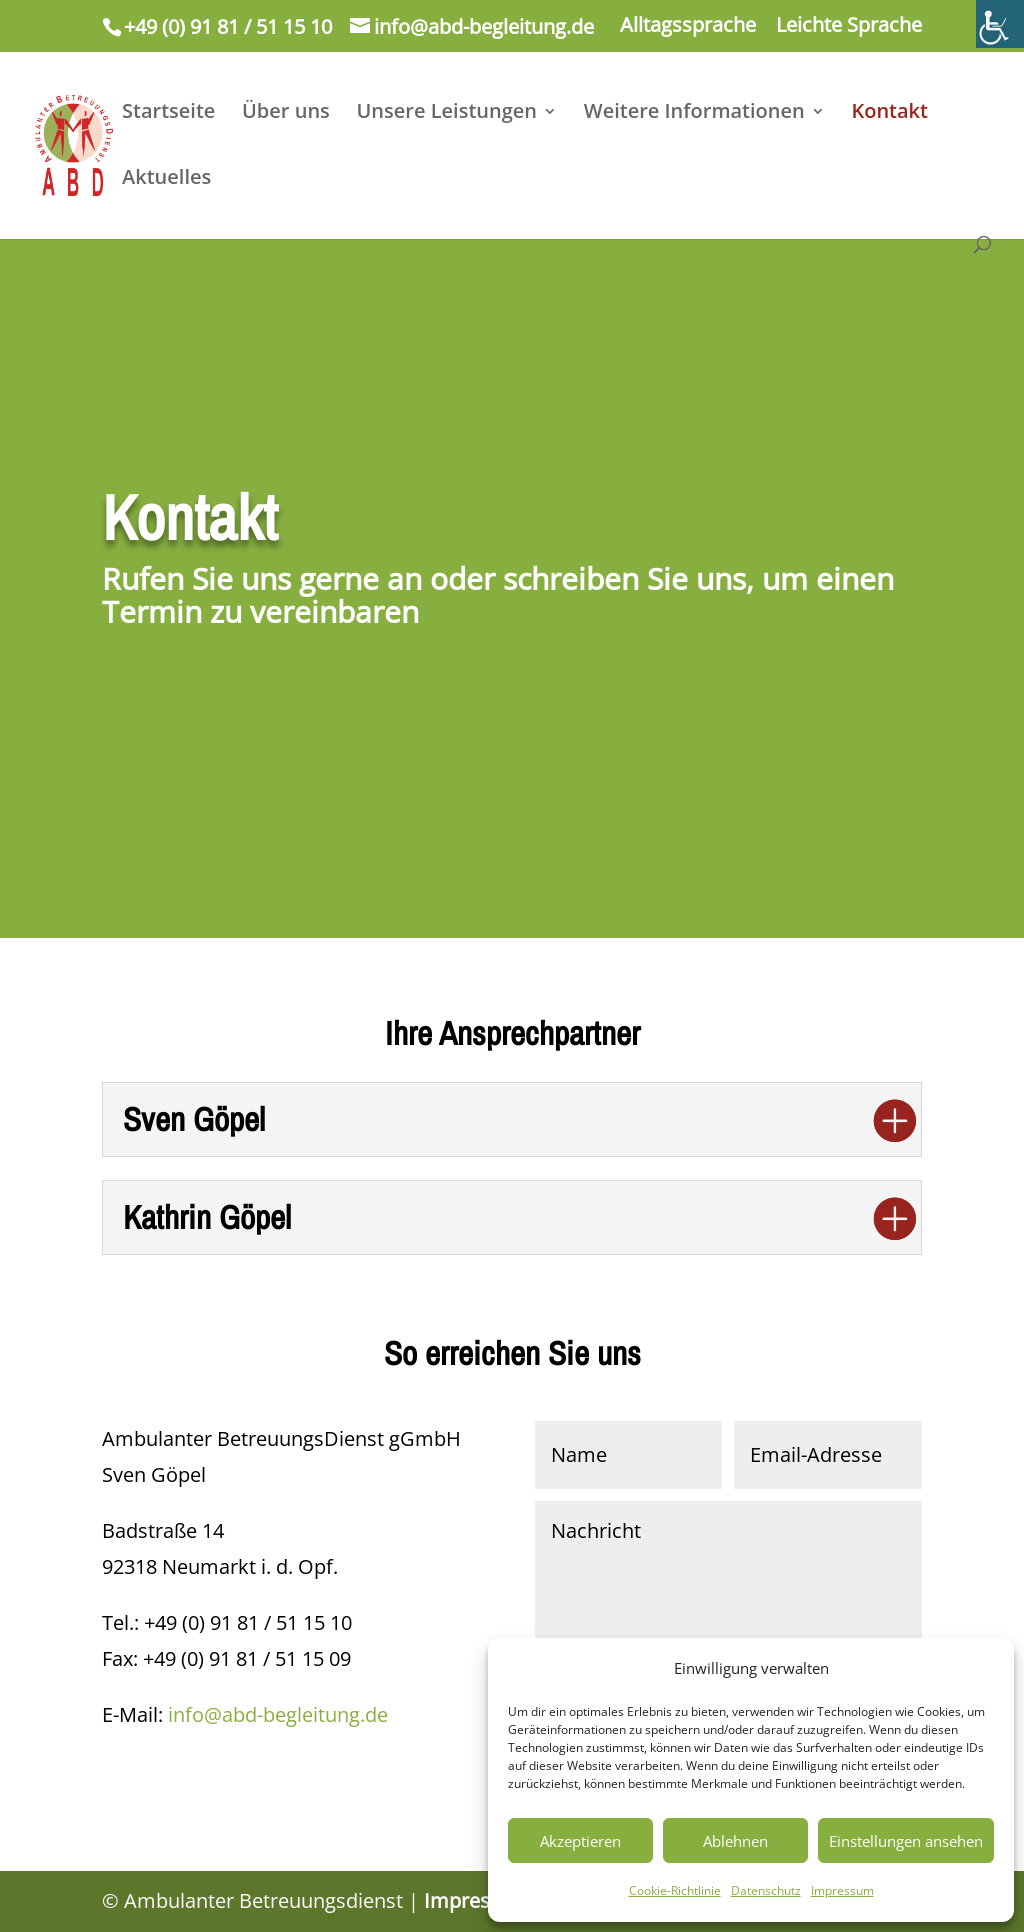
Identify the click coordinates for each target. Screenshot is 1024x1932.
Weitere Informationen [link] (694, 114)
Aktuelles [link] (166, 180)
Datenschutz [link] (766, 1890)
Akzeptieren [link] (580, 1841)
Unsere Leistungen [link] (447, 114)
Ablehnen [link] (735, 1841)
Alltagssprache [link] (688, 26)
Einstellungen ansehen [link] (906, 1841)
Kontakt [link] (889, 114)
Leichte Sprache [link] (849, 26)
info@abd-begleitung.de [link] (278, 1714)
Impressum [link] (842, 1890)
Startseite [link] (168, 114)
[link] (1000, 24)
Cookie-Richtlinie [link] (675, 1890)
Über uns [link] (286, 114)
